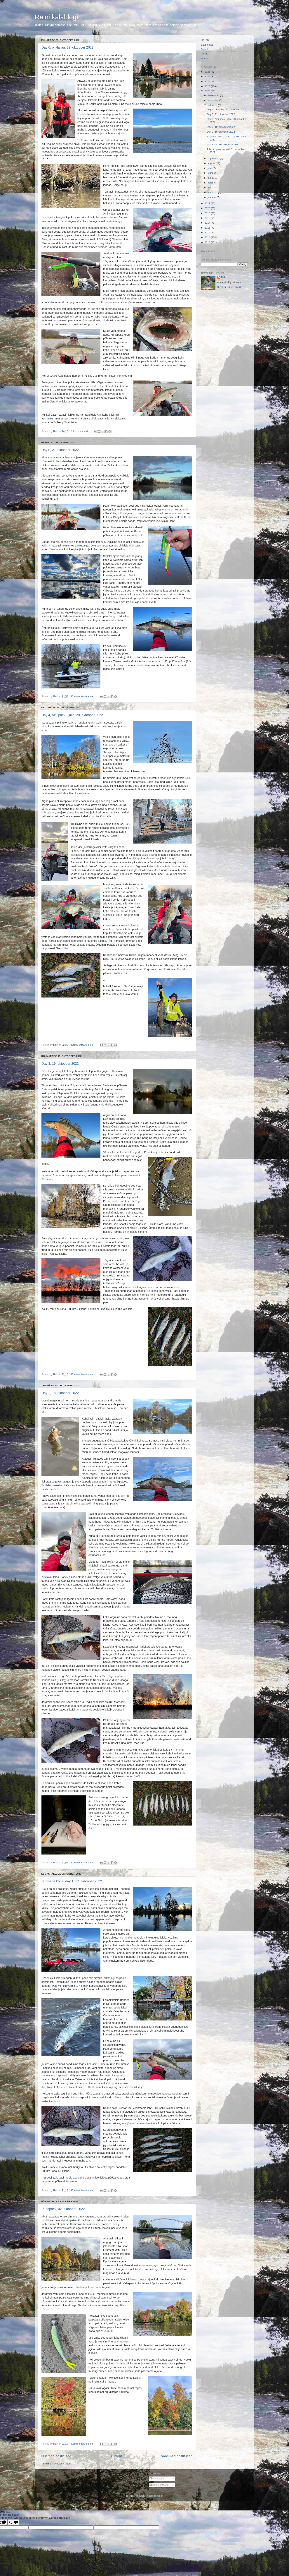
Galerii (204, 49)
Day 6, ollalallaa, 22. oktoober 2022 (67, 47)
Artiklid (204, 53)
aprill (210, 182)
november (213, 100)
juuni (210, 173)
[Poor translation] (13, 2522)
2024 (208, 81)
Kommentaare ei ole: (83, 696)
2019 (208, 213)
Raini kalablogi (56, 17)
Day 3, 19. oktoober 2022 (60, 1063)
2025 (208, 76)
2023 (208, 86)
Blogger (158, 2495)
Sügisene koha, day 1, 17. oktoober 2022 (71, 1881)
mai (210, 177)
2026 (208, 71)
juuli (210, 168)
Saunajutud (207, 44)
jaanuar (212, 197)
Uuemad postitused (56, 2456)
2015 (208, 232)
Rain (223, 277)
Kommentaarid (159, 2485)
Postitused (156, 2478)
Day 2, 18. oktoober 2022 (60, 1393)
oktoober (213, 105)
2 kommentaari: (80, 431)
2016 (208, 227)
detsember (214, 95)
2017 (208, 222)
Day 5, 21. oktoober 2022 (60, 450)
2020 (208, 208)
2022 (208, 91)
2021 (208, 203)
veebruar (213, 192)
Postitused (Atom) (62, 2463)
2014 (208, 237)
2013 (208, 242)
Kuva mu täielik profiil (229, 287)
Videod (204, 58)
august (212, 163)
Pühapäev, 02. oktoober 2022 (63, 2209)
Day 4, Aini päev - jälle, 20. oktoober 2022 (72, 715)
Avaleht (116, 2456)
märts (211, 187)
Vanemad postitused (176, 2456)
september (214, 158)
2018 (208, 218)
